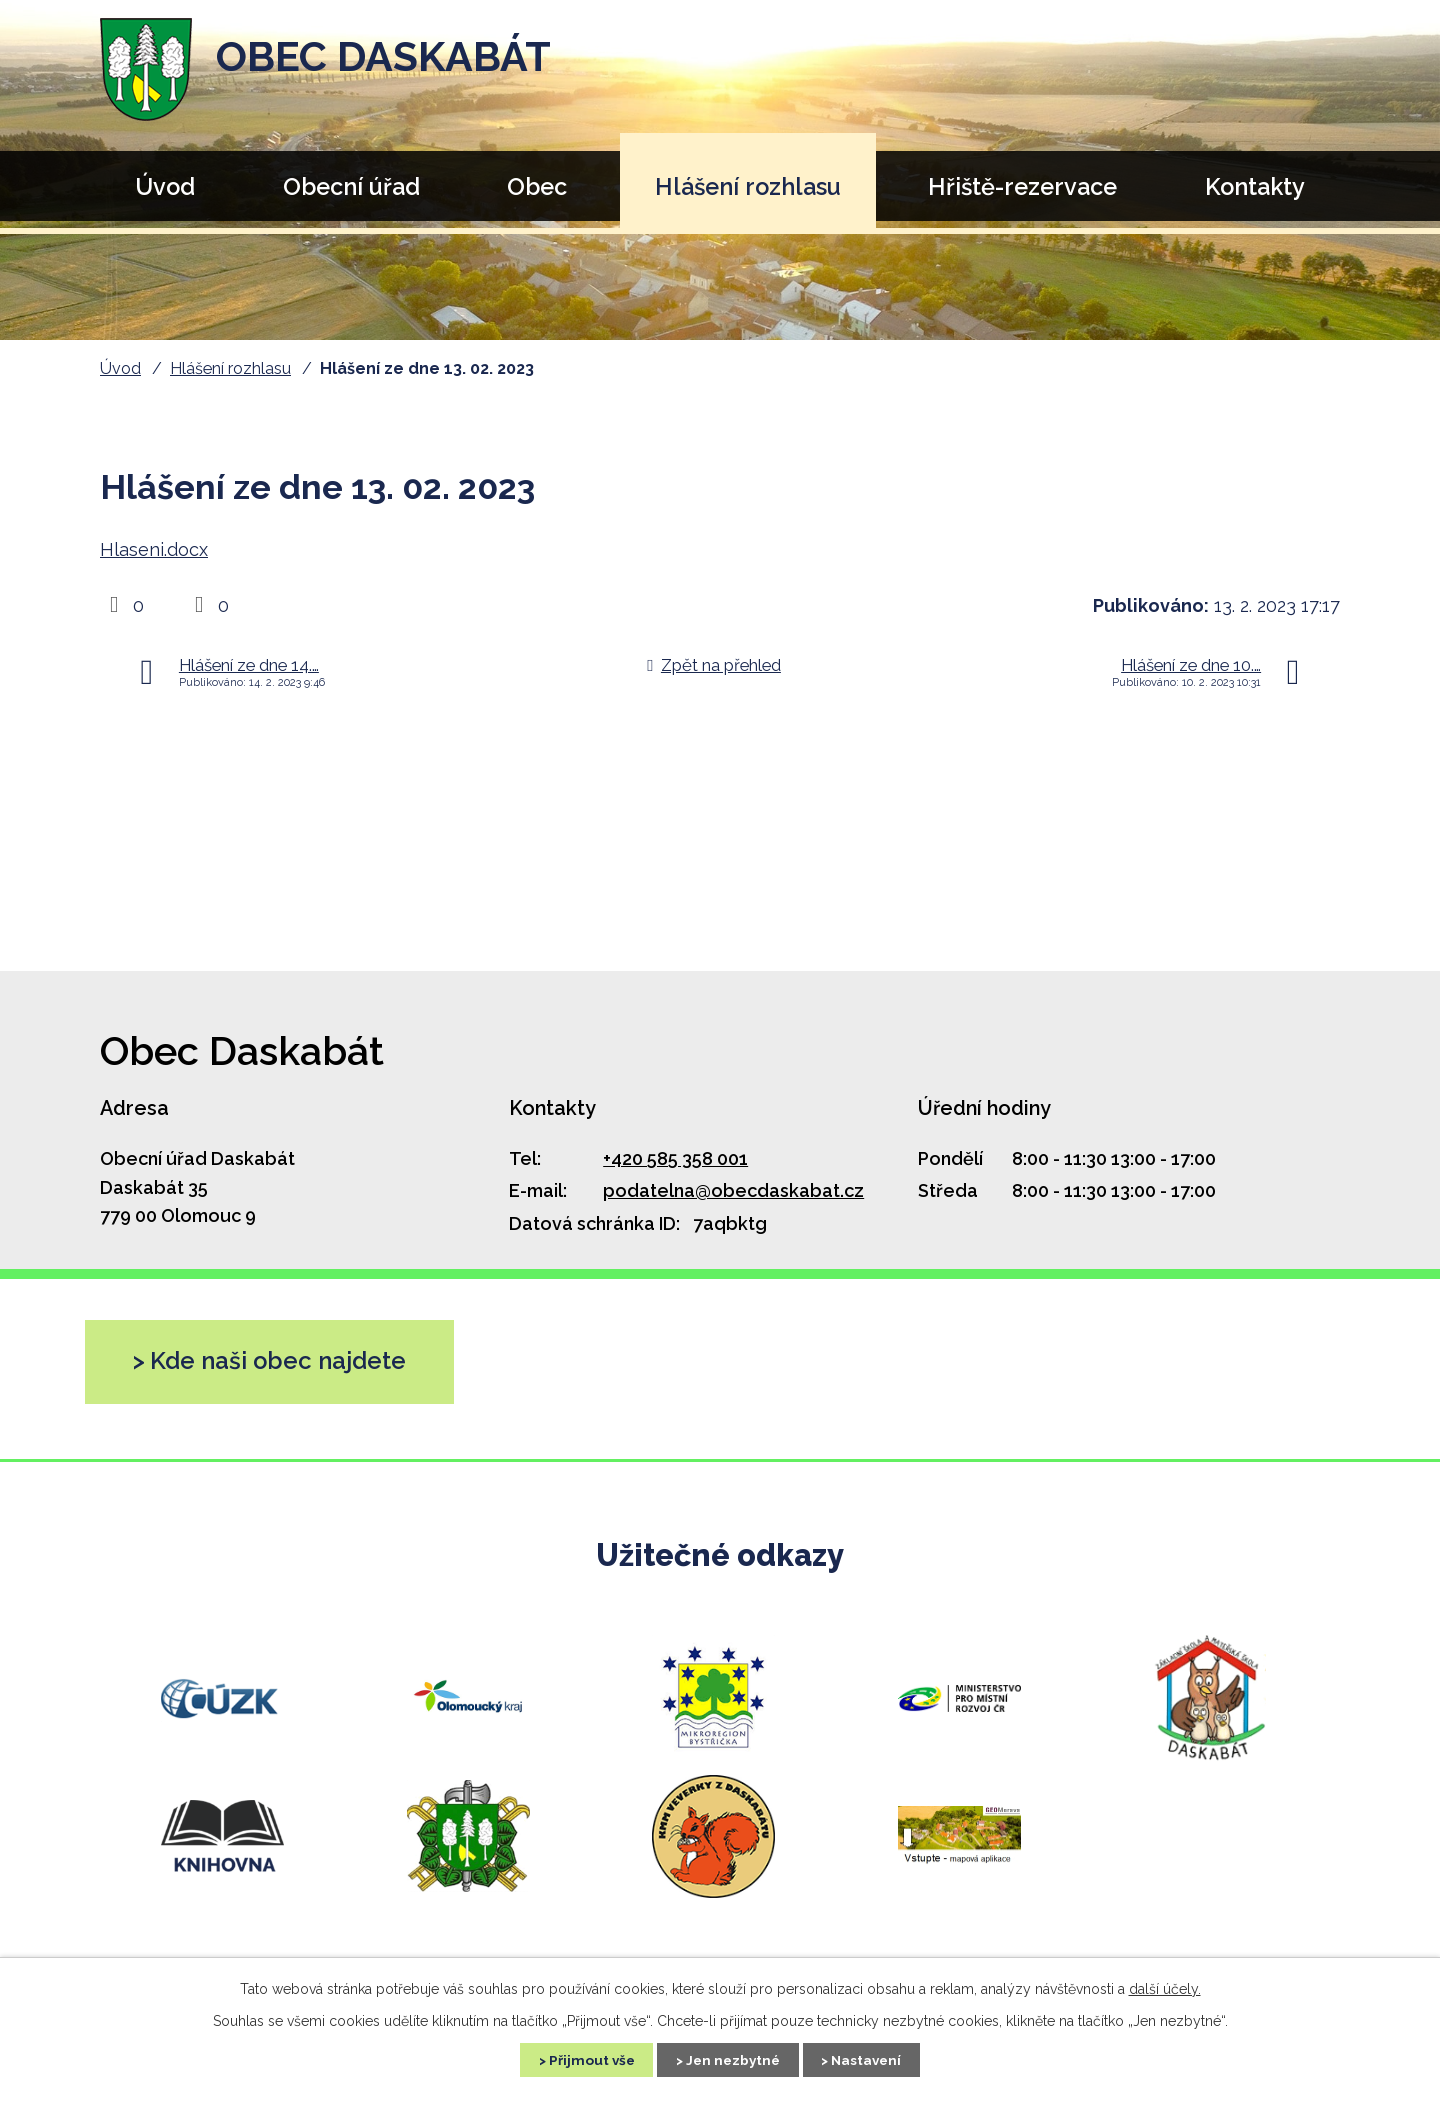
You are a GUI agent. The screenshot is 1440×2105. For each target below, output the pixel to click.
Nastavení (875, 2059)
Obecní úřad (351, 186)
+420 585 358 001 (675, 1158)
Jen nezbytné (733, 2059)
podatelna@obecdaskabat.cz (733, 1190)
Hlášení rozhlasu (748, 186)
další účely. (1165, 1988)
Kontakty (1255, 186)
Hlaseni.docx (154, 549)
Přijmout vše (583, 2059)
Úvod (165, 186)
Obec (537, 186)
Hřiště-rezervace (1022, 186)
